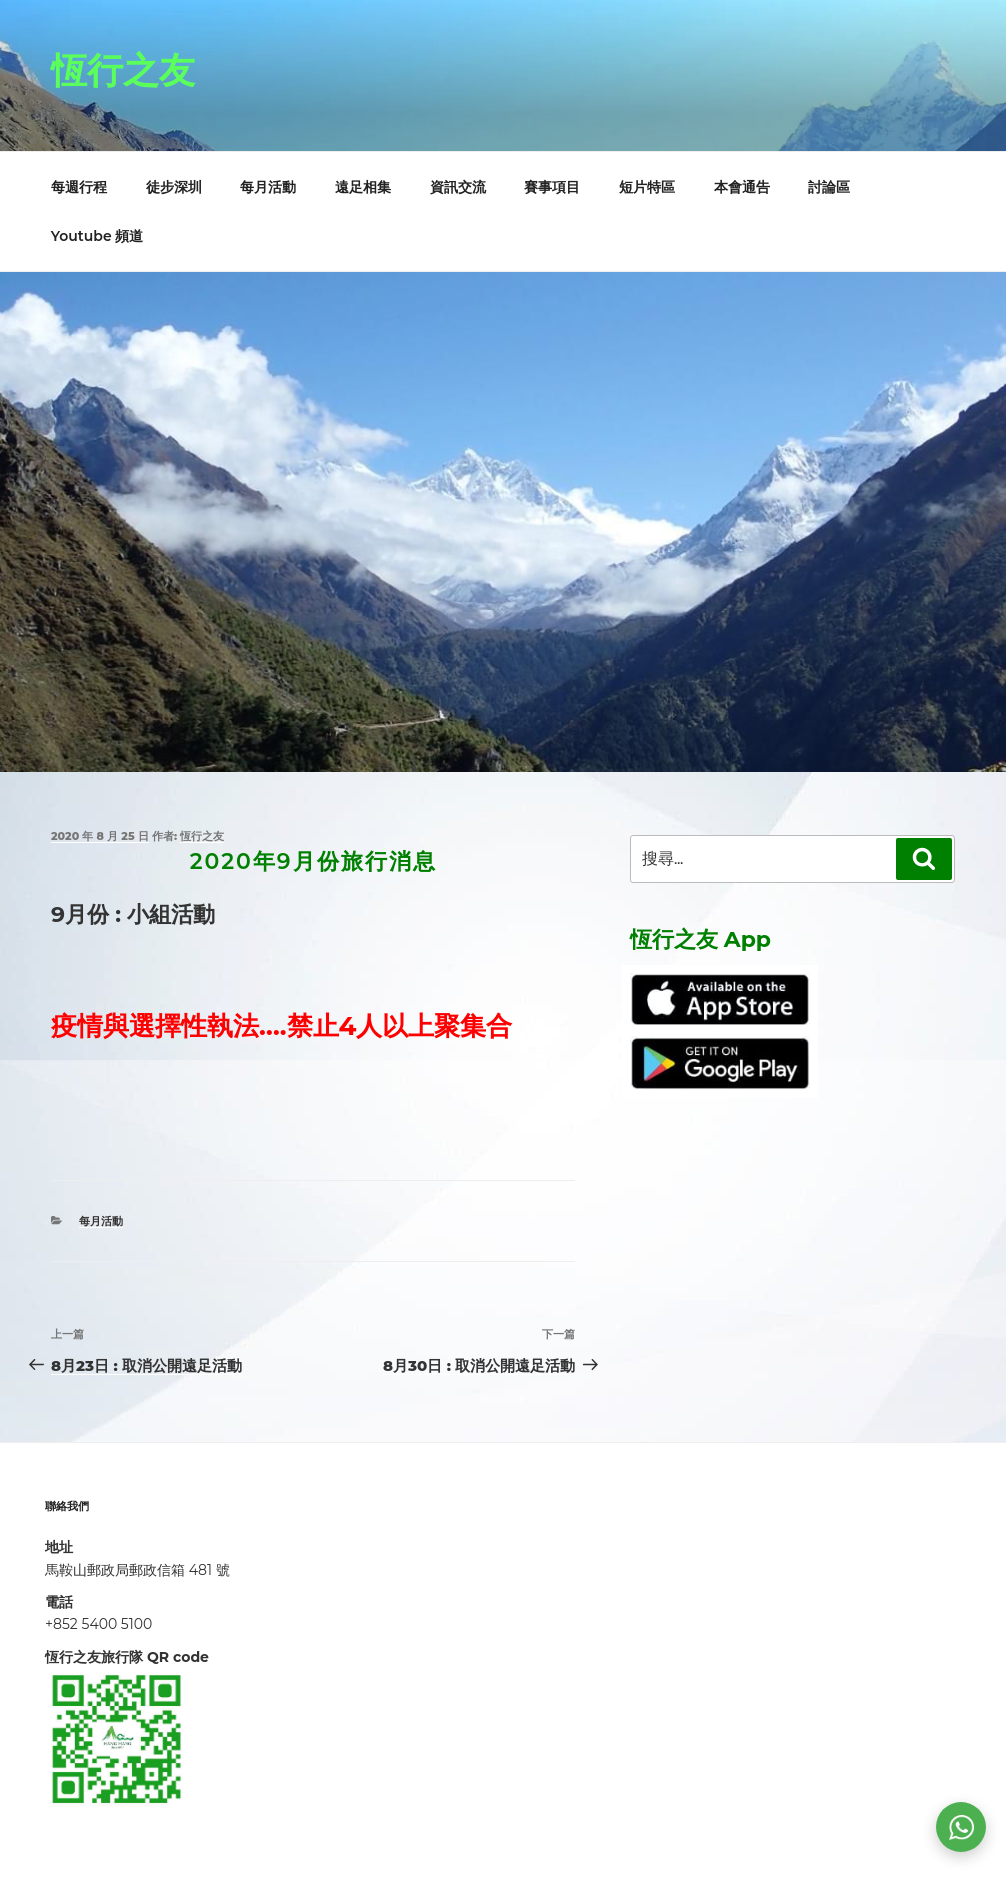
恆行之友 (123, 70)
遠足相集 (363, 187)
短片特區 (647, 187)
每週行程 (79, 187)
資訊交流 (458, 187)
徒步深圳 (174, 187)
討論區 (829, 187)
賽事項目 (552, 187)
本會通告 (742, 187)
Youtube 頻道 (97, 236)
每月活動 (268, 187)
